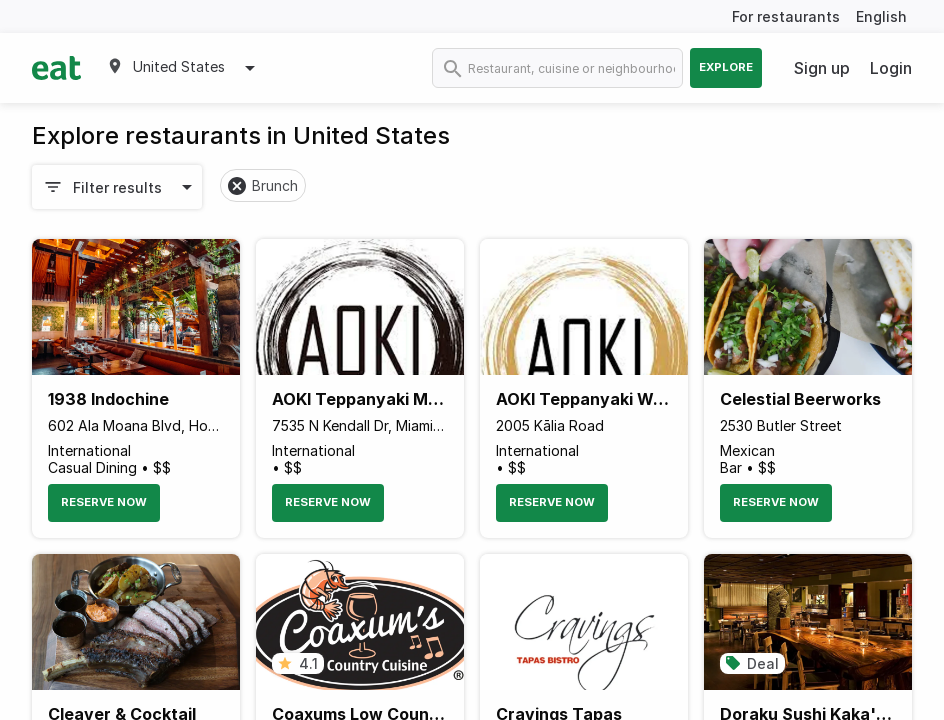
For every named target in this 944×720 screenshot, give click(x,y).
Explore (726, 67)
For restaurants (786, 16)
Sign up (822, 68)
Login (891, 68)
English (881, 16)
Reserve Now (104, 502)
